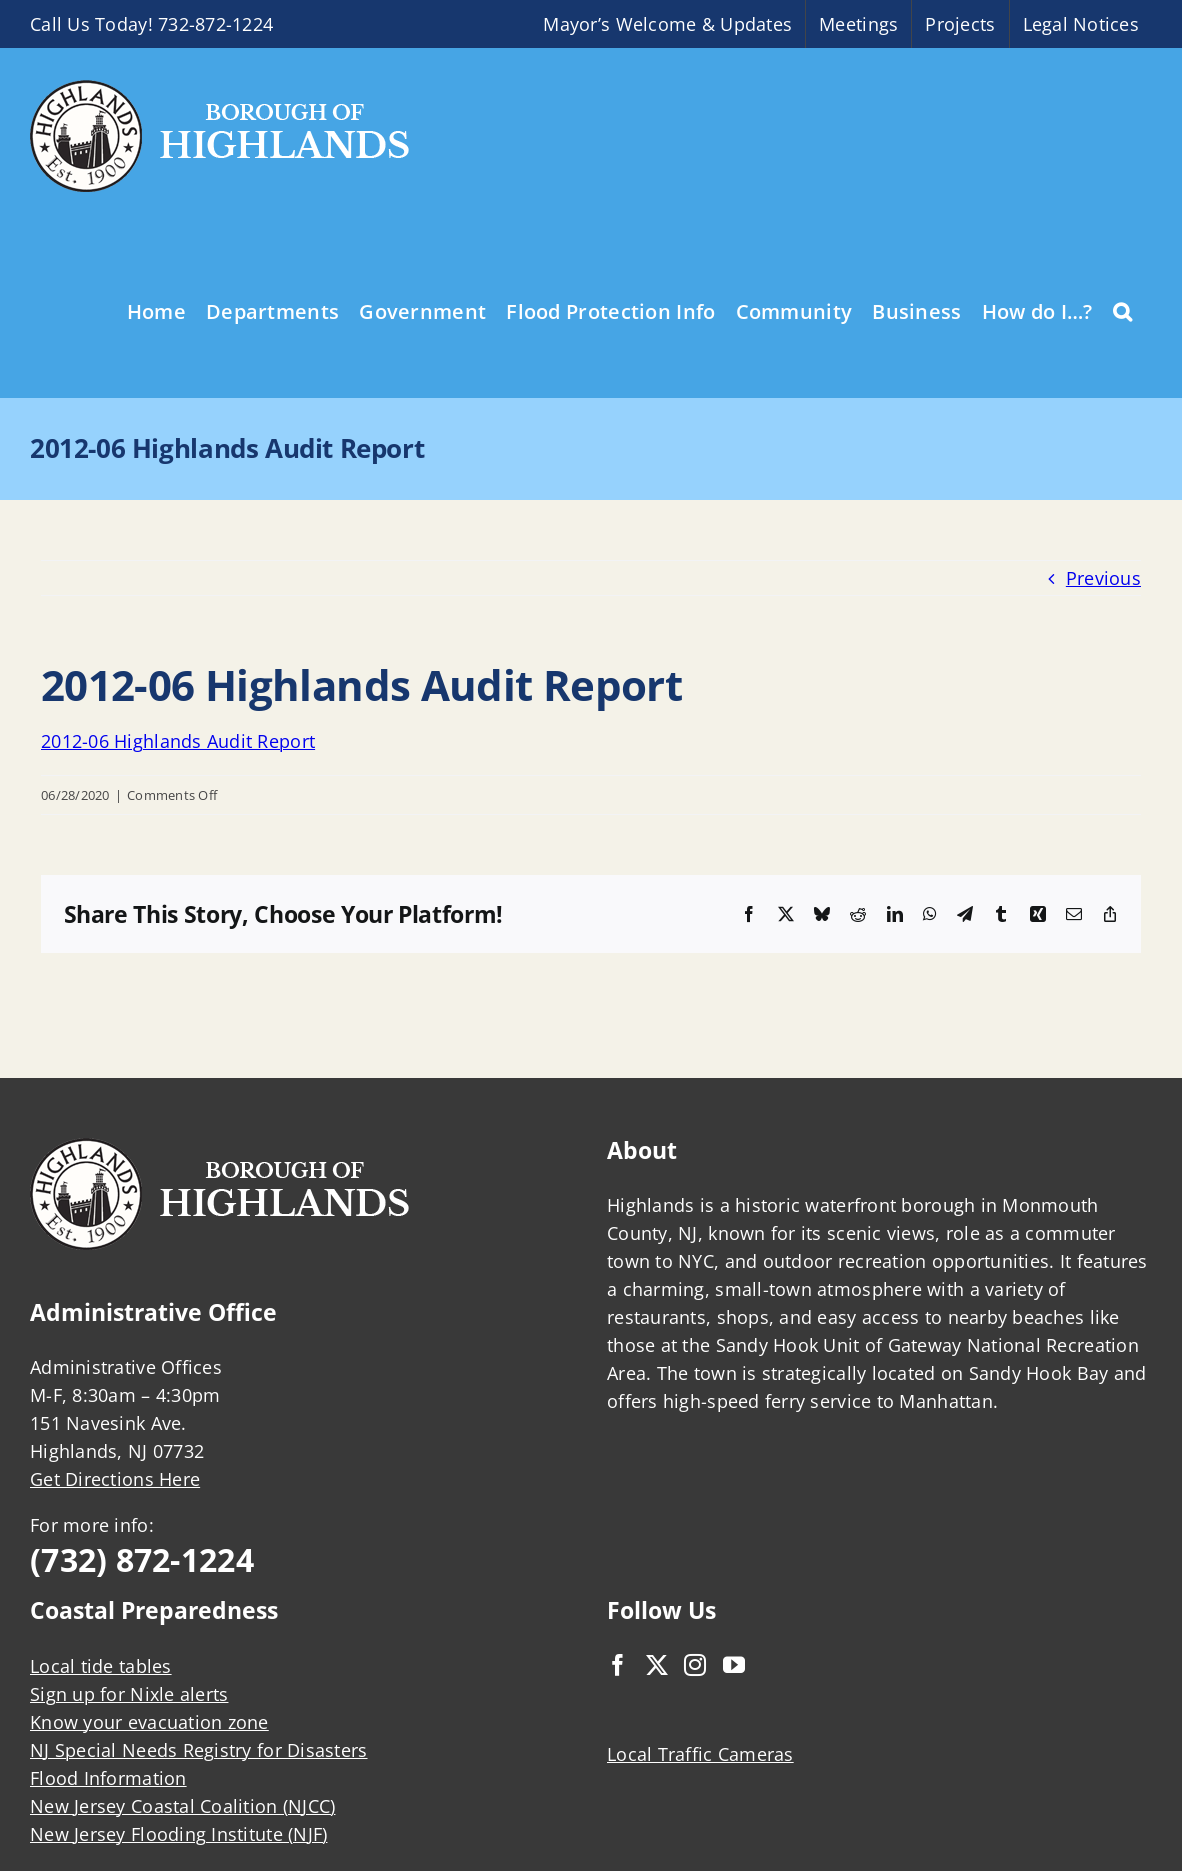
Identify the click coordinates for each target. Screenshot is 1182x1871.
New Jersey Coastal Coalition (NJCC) (182, 1806)
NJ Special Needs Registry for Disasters (199, 1750)
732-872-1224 (215, 24)
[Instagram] (695, 1665)
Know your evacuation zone (149, 1722)
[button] (1122, 310)
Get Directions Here (115, 1479)
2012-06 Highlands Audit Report (178, 741)
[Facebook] (618, 1665)
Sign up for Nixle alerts (129, 1694)
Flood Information (108, 1778)
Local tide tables (101, 1666)
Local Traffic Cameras (700, 1754)
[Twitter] (657, 1665)
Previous (1103, 578)
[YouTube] (734, 1665)
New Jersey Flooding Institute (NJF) (178, 1834)
